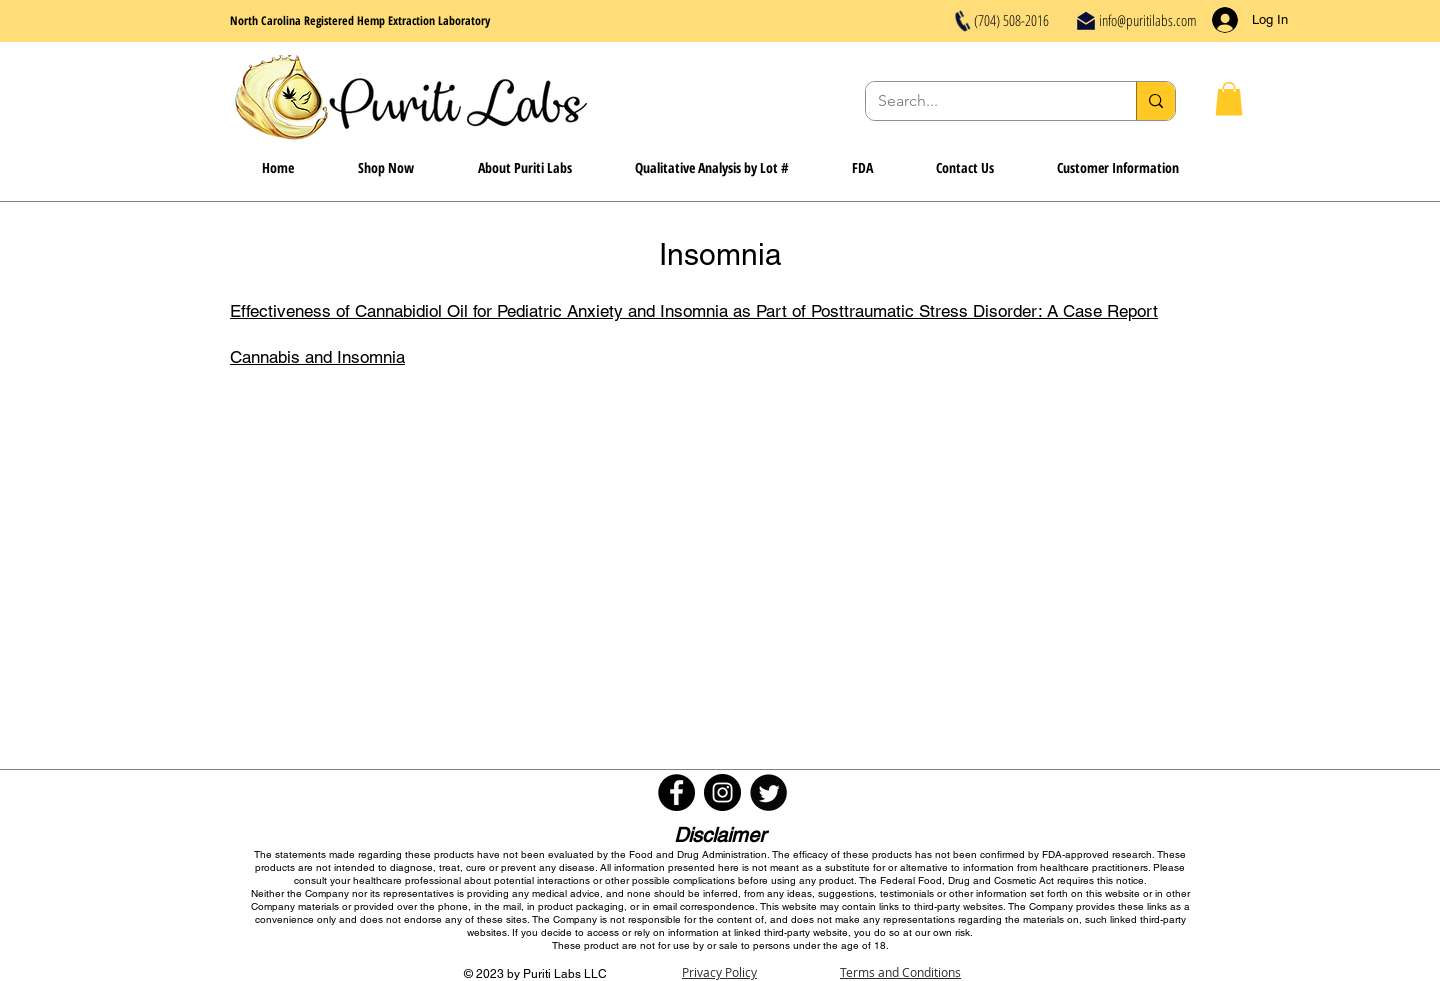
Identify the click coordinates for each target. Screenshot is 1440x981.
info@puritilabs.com (1148, 20)
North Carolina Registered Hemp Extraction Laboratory (360, 20)
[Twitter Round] (768, 792)
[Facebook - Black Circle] (676, 792)
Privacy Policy (719, 972)
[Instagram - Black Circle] (722, 792)
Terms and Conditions (900, 972)
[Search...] (986, 101)
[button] (1229, 98)
